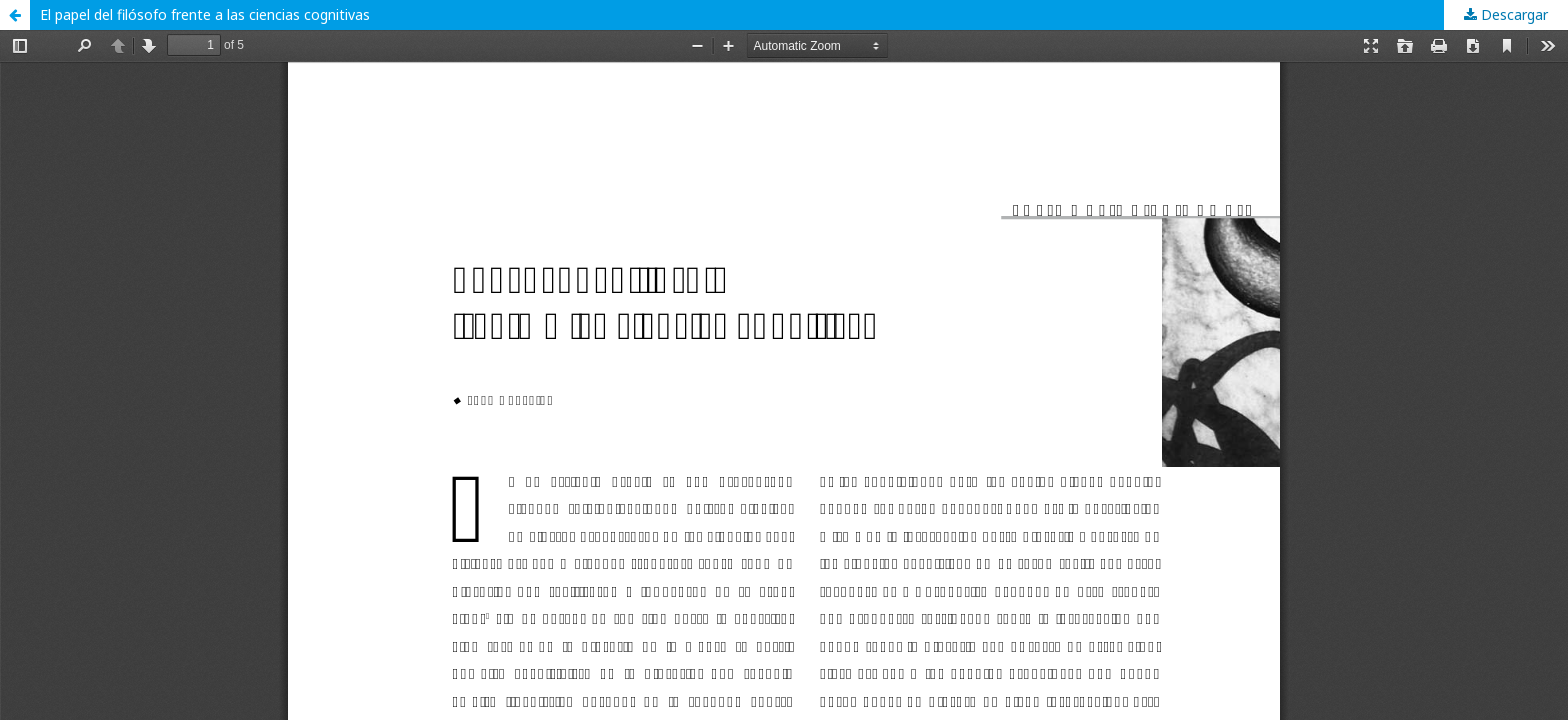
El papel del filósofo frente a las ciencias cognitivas (205, 14)
